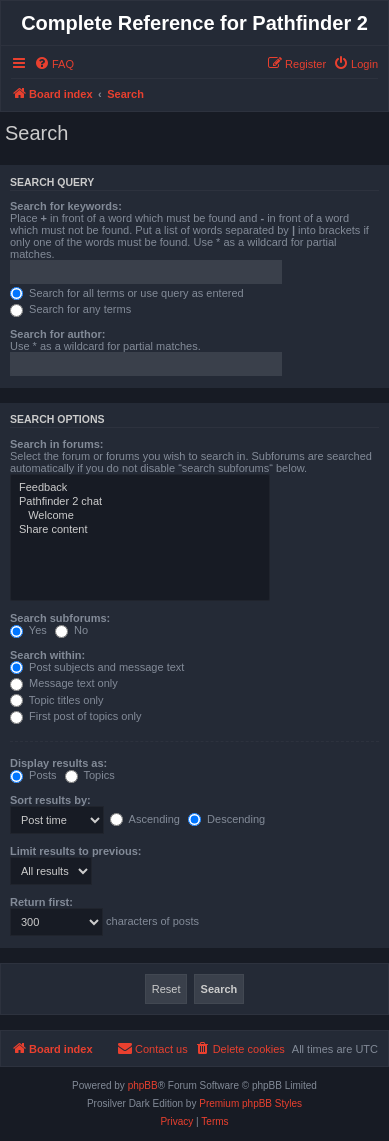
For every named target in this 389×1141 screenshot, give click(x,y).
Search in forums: (57, 444)
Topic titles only (56, 700)
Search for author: (57, 334)
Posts (33, 775)
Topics (90, 775)
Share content (140, 530)
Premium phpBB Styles (250, 1103)
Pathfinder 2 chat (140, 502)
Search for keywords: (66, 206)
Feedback (140, 488)
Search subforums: (60, 618)
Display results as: (58, 763)
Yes (28, 630)
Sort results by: (50, 800)
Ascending (145, 819)
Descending (226, 819)
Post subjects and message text (97, 667)
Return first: (41, 902)
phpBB (143, 1085)
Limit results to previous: (75, 851)
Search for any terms (70, 309)
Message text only (64, 683)
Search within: (47, 655)
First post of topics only (76, 716)
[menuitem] (54, 64)
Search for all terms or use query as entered (127, 293)
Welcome (140, 516)
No (71, 630)
